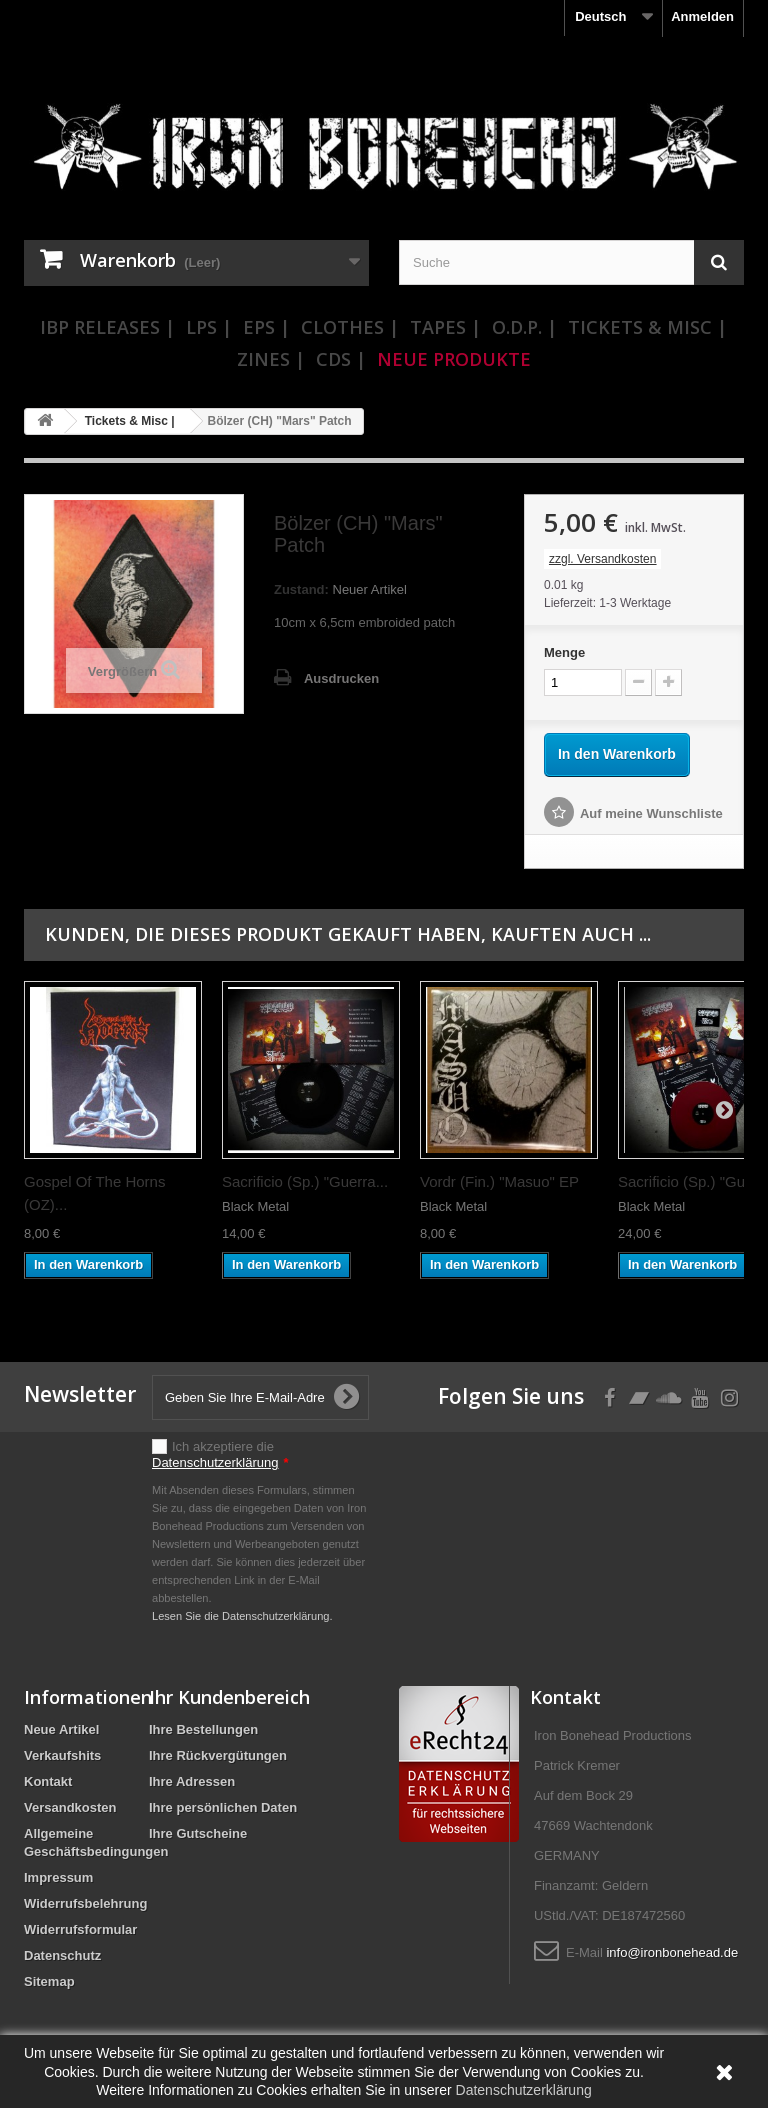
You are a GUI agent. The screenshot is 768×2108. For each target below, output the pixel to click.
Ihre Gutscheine (198, 1833)
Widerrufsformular (80, 1929)
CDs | (341, 359)
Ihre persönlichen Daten (223, 1807)
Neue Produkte (454, 359)
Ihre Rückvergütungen (218, 1755)
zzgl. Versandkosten (602, 559)
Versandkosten (70, 1807)
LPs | (209, 327)
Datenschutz (62, 1955)
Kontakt (48, 1781)
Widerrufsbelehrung (85, 1903)
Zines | (271, 359)
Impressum (58, 1877)
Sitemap (49, 1981)
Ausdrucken (341, 678)
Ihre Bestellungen (203, 1729)
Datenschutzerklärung (215, 1462)
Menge (564, 652)
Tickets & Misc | (647, 327)
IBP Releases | (107, 327)
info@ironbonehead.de (672, 1952)
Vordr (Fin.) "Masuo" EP (499, 1181)
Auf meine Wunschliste (651, 813)
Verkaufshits (62, 1755)
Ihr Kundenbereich (229, 1697)
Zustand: (301, 589)
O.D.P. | (524, 327)
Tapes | (445, 327)
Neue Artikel (61, 1729)
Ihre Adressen (192, 1781)
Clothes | (350, 327)
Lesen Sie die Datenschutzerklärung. (242, 1616)
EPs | (266, 327)
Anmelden (702, 16)
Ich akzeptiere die (220, 1454)
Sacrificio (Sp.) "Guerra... (305, 1181)
